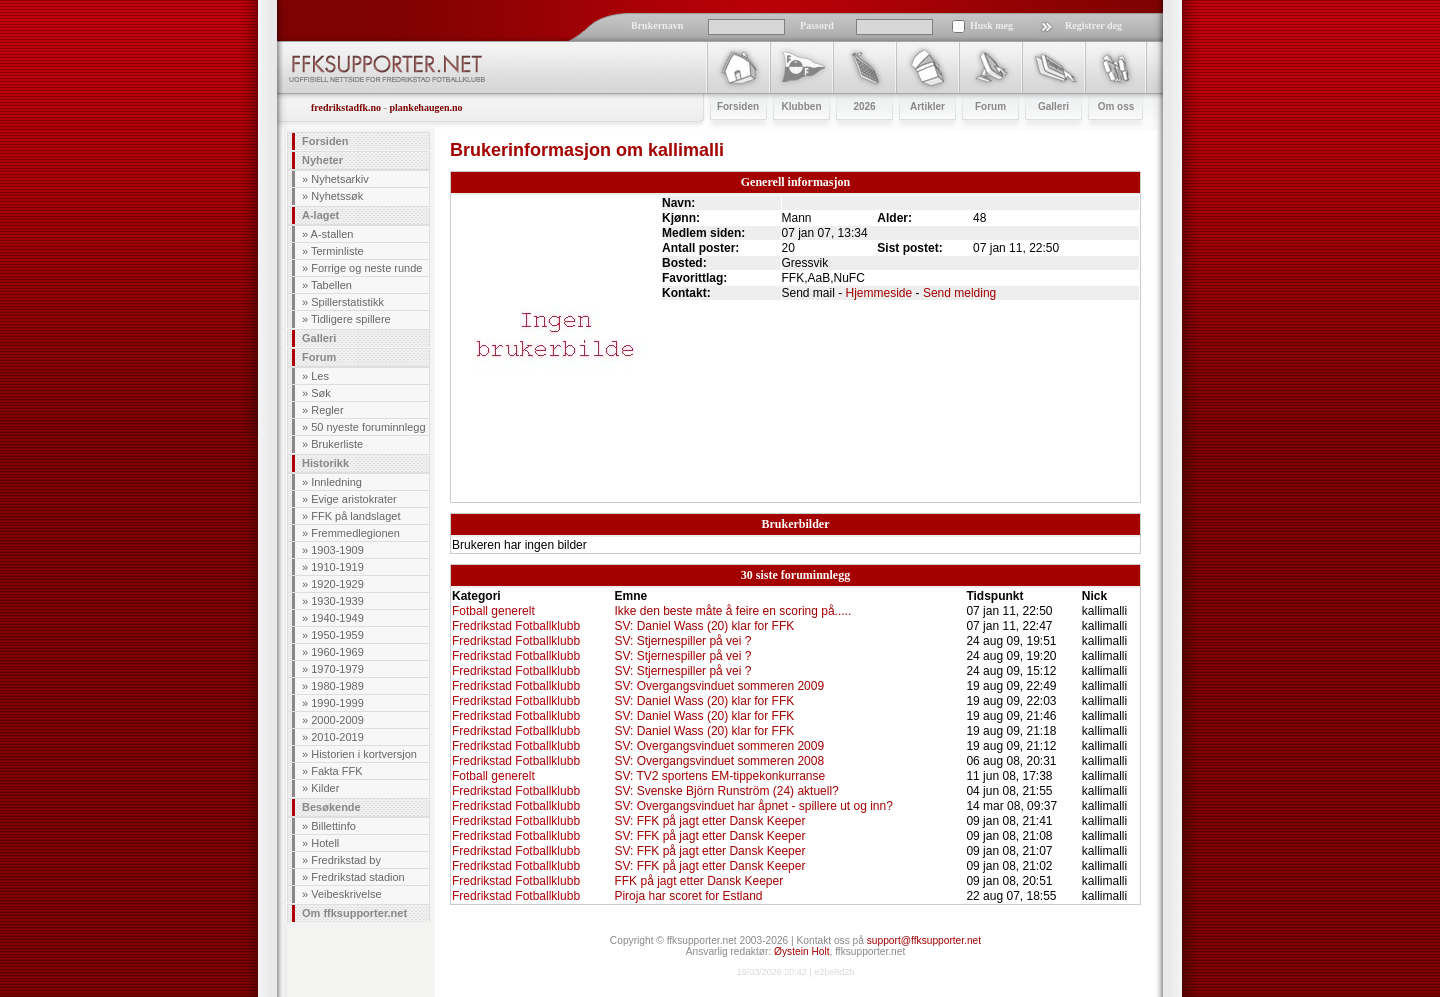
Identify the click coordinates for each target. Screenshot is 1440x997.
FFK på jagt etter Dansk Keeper (698, 881)
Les (320, 376)
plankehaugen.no (425, 107)
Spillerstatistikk (347, 302)
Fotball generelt (493, 611)
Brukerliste (337, 444)
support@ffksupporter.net (924, 940)
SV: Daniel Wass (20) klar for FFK (704, 626)
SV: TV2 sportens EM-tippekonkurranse (719, 776)
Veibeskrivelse (346, 894)
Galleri (319, 338)
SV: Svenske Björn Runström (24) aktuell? (726, 791)
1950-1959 (337, 635)
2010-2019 (337, 737)
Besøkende (331, 807)
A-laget (320, 215)
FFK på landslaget (355, 516)
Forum (319, 357)
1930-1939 (337, 601)
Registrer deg (1093, 25)
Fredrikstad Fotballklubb (516, 626)
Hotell (325, 843)
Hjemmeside (879, 293)
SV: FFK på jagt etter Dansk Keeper (709, 821)
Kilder (325, 788)
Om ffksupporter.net (354, 913)
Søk (321, 393)
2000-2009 (337, 720)
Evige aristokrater (354, 499)
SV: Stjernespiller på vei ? (682, 641)
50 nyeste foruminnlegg (368, 427)
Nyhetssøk (337, 196)
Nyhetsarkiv (339, 179)
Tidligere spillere (351, 319)
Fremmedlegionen (355, 533)
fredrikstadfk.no (346, 107)
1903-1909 (337, 550)
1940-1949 (337, 618)
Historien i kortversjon (364, 754)
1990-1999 (337, 703)
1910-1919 (337, 567)
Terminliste (337, 251)
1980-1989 (337, 686)
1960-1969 (337, 652)
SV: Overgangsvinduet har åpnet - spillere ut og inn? (753, 806)
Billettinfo (333, 826)
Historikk (325, 463)
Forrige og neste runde (366, 268)
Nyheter (322, 160)
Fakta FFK (336, 771)
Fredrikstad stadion (358, 877)
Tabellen (331, 285)
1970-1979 (337, 669)
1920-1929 (337, 584)
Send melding (959, 293)
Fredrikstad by (346, 860)
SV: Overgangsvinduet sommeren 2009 (719, 686)
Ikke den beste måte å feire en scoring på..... (732, 611)
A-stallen (332, 234)
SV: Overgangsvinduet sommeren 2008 (719, 761)
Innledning (336, 482)
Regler (327, 410)
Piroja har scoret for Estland (688, 896)
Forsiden (325, 141)
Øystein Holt (801, 951)
